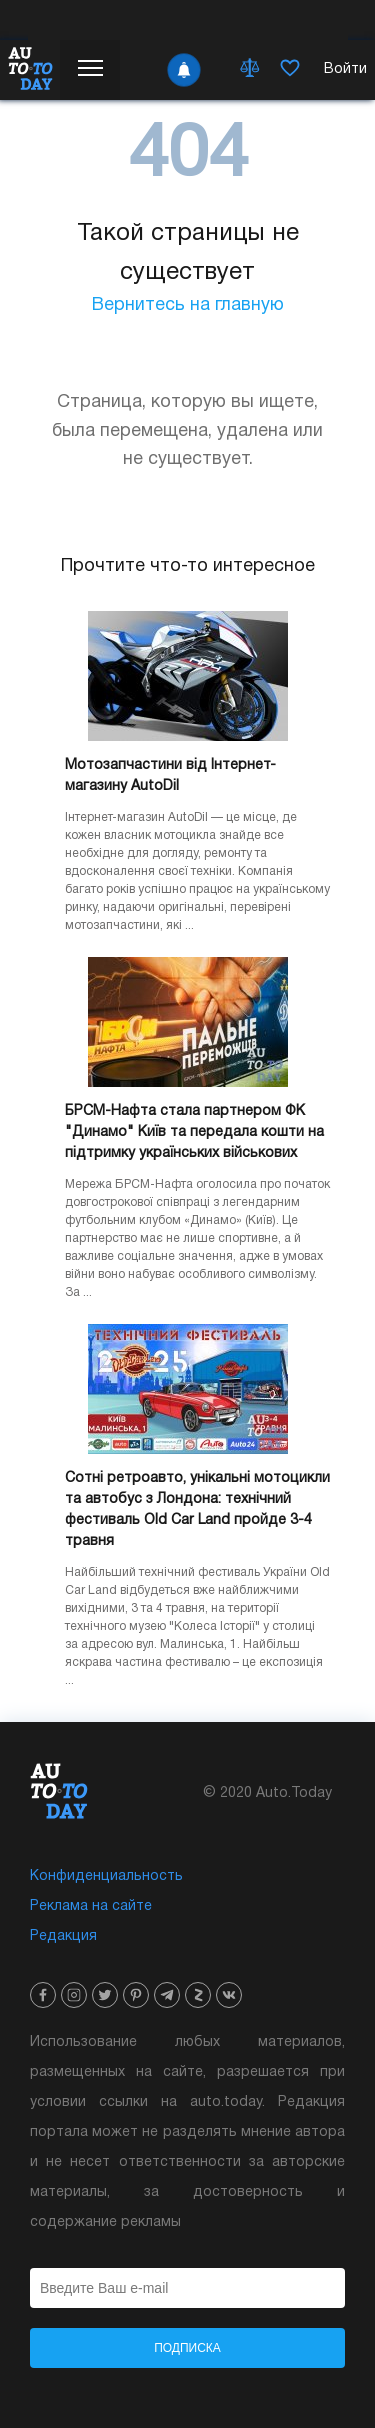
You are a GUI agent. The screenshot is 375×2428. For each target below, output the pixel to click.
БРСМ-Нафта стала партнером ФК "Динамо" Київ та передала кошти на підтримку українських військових (194, 1132)
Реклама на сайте (91, 1906)
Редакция (63, 1936)
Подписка (187, 2348)
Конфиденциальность (106, 1876)
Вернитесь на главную (188, 305)
